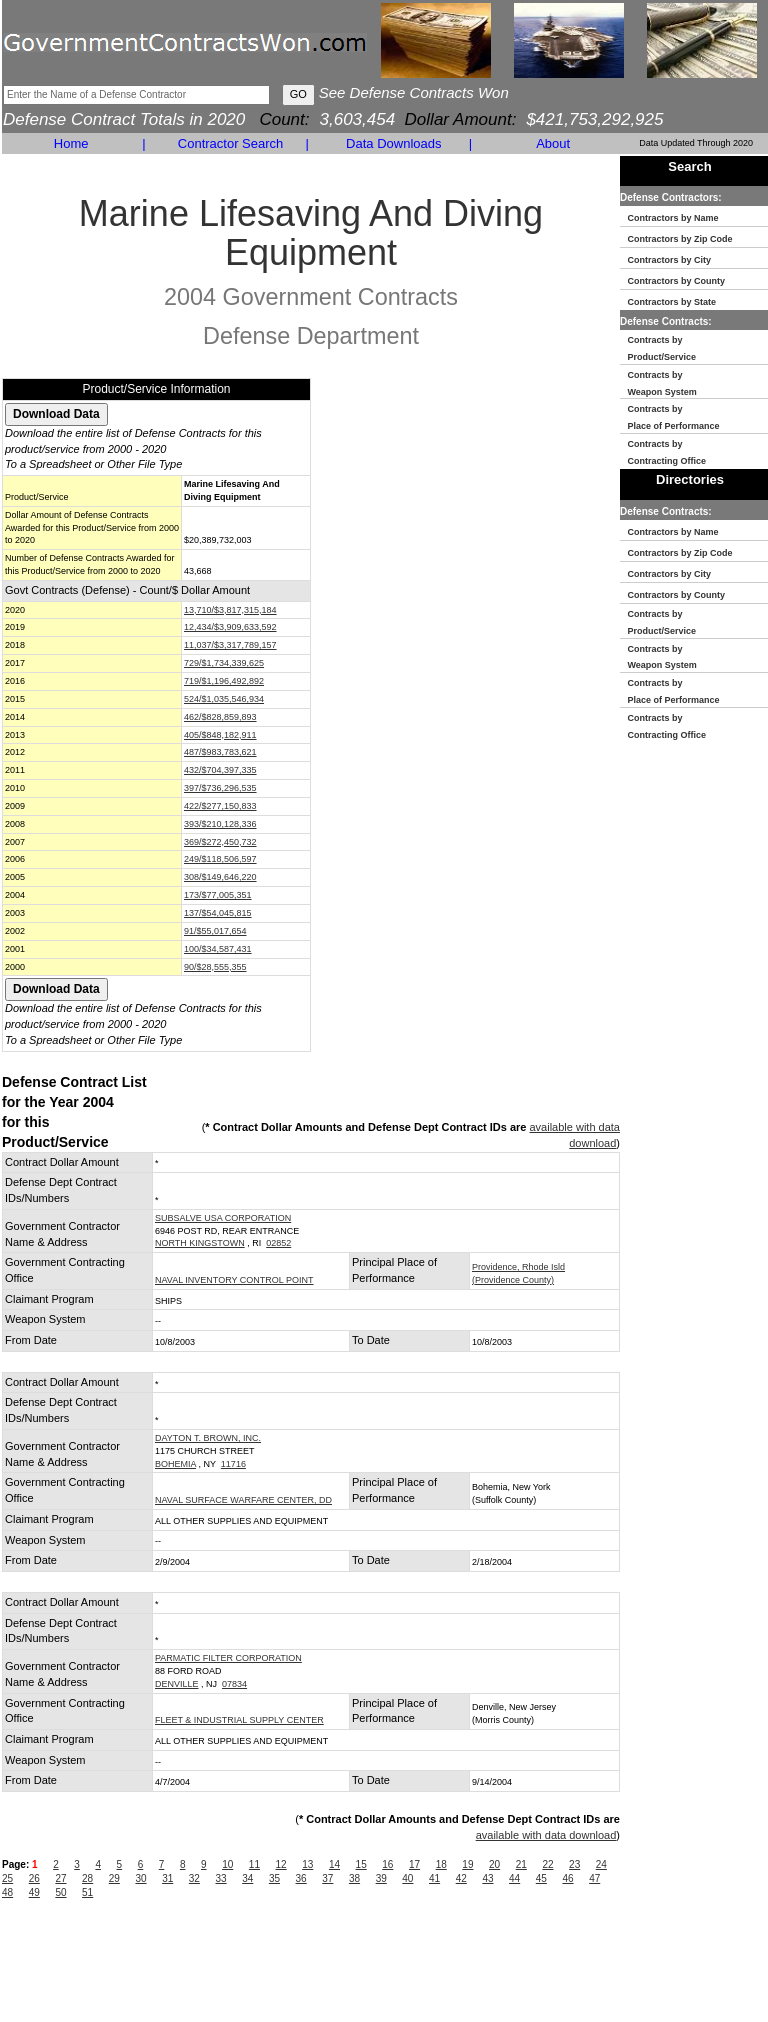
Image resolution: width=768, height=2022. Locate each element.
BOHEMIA (175, 1464)
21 (521, 1864)
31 (167, 1878)
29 (114, 1878)
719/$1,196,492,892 (224, 681)
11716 (233, 1464)
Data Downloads (393, 143)
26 (34, 1878)
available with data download (546, 1835)
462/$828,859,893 (220, 717)
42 (461, 1878)
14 (334, 1864)
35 (274, 1878)
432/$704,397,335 (220, 770)
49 (34, 1892)
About (553, 143)
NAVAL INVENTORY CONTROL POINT (234, 1280)
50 (60, 1892)
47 (594, 1878)
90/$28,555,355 (215, 967)
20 (494, 1864)
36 (301, 1878)
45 (541, 1878)
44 (514, 1878)
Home (71, 143)
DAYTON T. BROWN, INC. (208, 1438)
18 (441, 1864)
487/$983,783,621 (220, 752)
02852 (278, 1243)
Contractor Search (231, 143)
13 (307, 1864)
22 (547, 1864)
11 (254, 1864)
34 (247, 1878)
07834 (234, 1684)
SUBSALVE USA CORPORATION (223, 1218)
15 (361, 1864)
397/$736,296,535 (220, 788)
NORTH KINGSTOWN (200, 1243)
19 (467, 1864)
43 (487, 1878)
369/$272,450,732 (220, 842)
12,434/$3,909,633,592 (230, 627)
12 (281, 1864)
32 (194, 1878)
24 (601, 1864)
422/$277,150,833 (220, 806)
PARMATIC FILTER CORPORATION (228, 1658)
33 (221, 1878)
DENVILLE (177, 1684)
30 (140, 1878)
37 (327, 1878)
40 (407, 1878)
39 (381, 1878)
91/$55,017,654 (215, 931)
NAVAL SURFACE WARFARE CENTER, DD (243, 1500)
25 (7, 1878)
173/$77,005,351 (218, 895)
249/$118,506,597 (220, 859)
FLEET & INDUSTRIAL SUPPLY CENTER (239, 1720)
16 (387, 1864)
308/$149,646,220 (220, 877)
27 (60, 1878)
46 (567, 1878)
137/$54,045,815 (218, 913)
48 (7, 1892)
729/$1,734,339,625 (224, 663)
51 (87, 1892)
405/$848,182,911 (220, 735)
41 (434, 1878)
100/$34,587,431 (218, 949)
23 (574, 1864)
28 (87, 1878)
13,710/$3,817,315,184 (230, 610)
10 (227, 1864)
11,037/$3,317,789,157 (230, 645)
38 (354, 1878)
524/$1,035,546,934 (224, 699)
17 (414, 1864)
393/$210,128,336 (220, 824)
